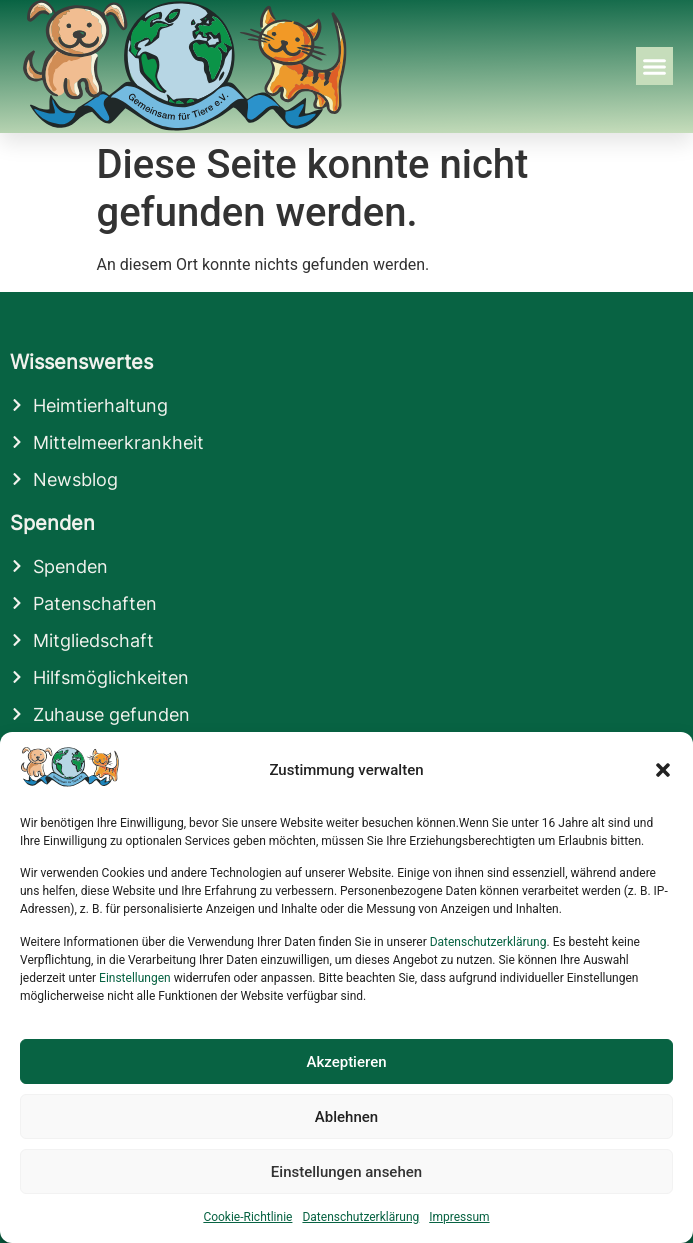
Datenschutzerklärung (488, 942)
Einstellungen (135, 978)
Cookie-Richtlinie (247, 1217)
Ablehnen (346, 1117)
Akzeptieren (346, 1062)
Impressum (459, 1217)
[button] (663, 770)
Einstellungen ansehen (346, 1172)
